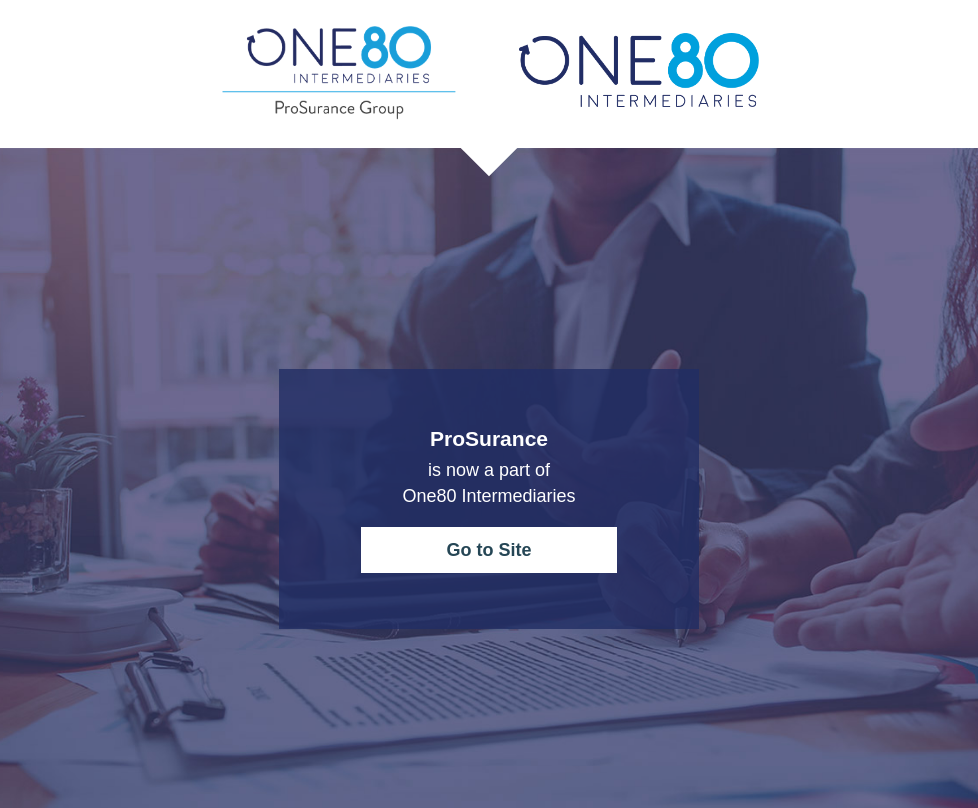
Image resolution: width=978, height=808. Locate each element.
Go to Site (489, 550)
